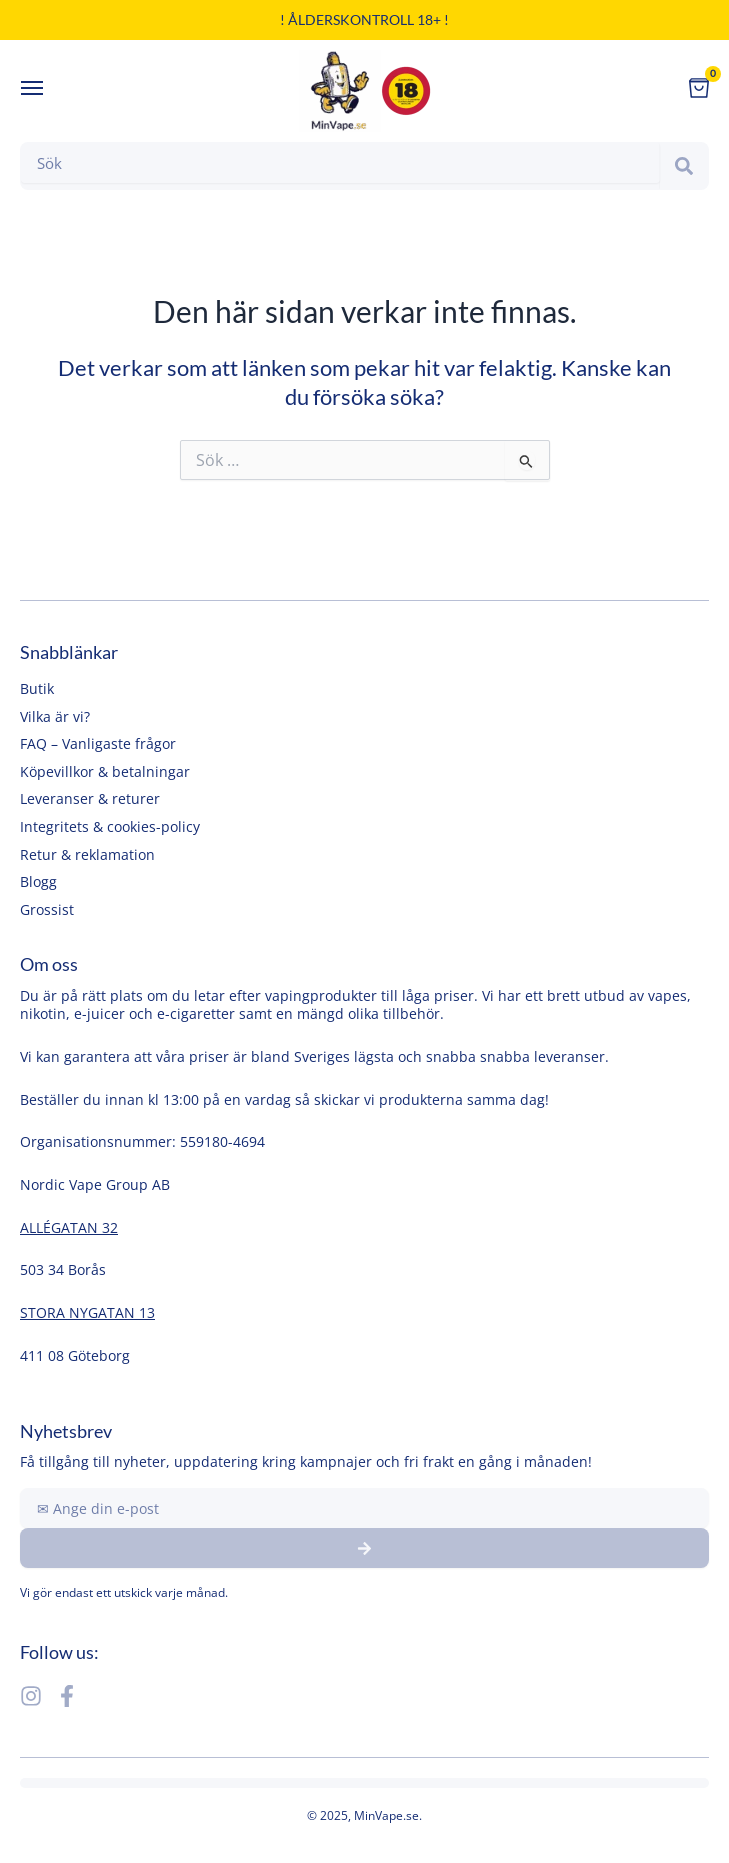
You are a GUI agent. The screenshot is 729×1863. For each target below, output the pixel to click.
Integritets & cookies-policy (110, 826)
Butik (37, 688)
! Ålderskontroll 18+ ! (364, 19)
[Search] (684, 166)
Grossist (47, 909)
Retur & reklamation (87, 854)
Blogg (38, 881)
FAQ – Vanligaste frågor (98, 743)
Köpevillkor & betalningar (105, 771)
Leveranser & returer (90, 798)
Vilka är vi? (55, 716)
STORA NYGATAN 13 (87, 1312)
